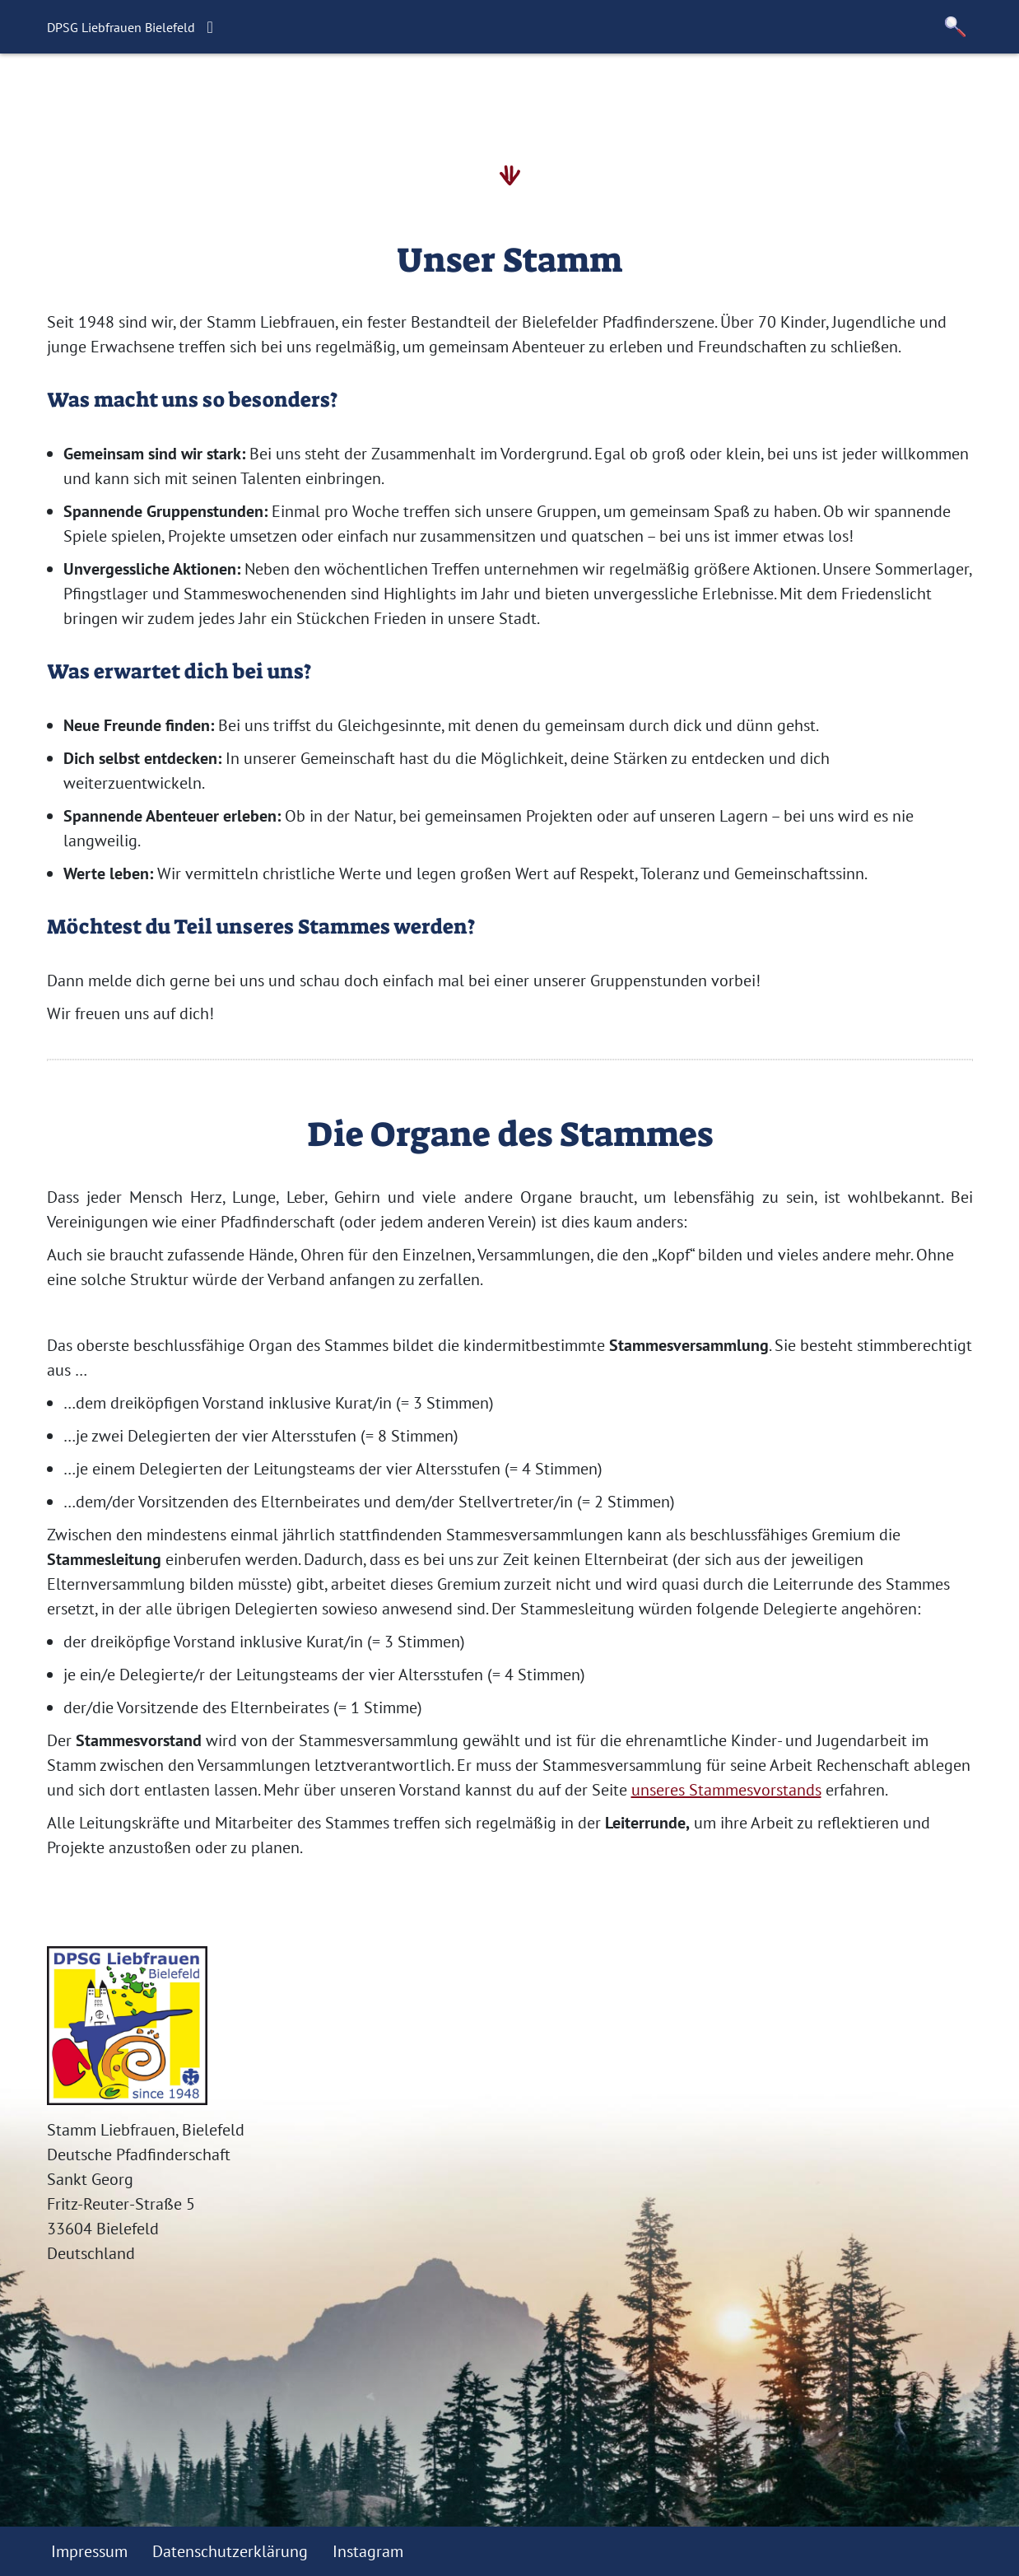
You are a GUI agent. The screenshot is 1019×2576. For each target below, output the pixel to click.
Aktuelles (317, 95)
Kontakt (608, 95)
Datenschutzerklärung (230, 2551)
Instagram (368, 2551)
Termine (403, 95)
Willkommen (211, 95)
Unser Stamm (507, 95)
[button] (955, 26)
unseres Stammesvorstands (726, 1789)
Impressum (89, 2551)
